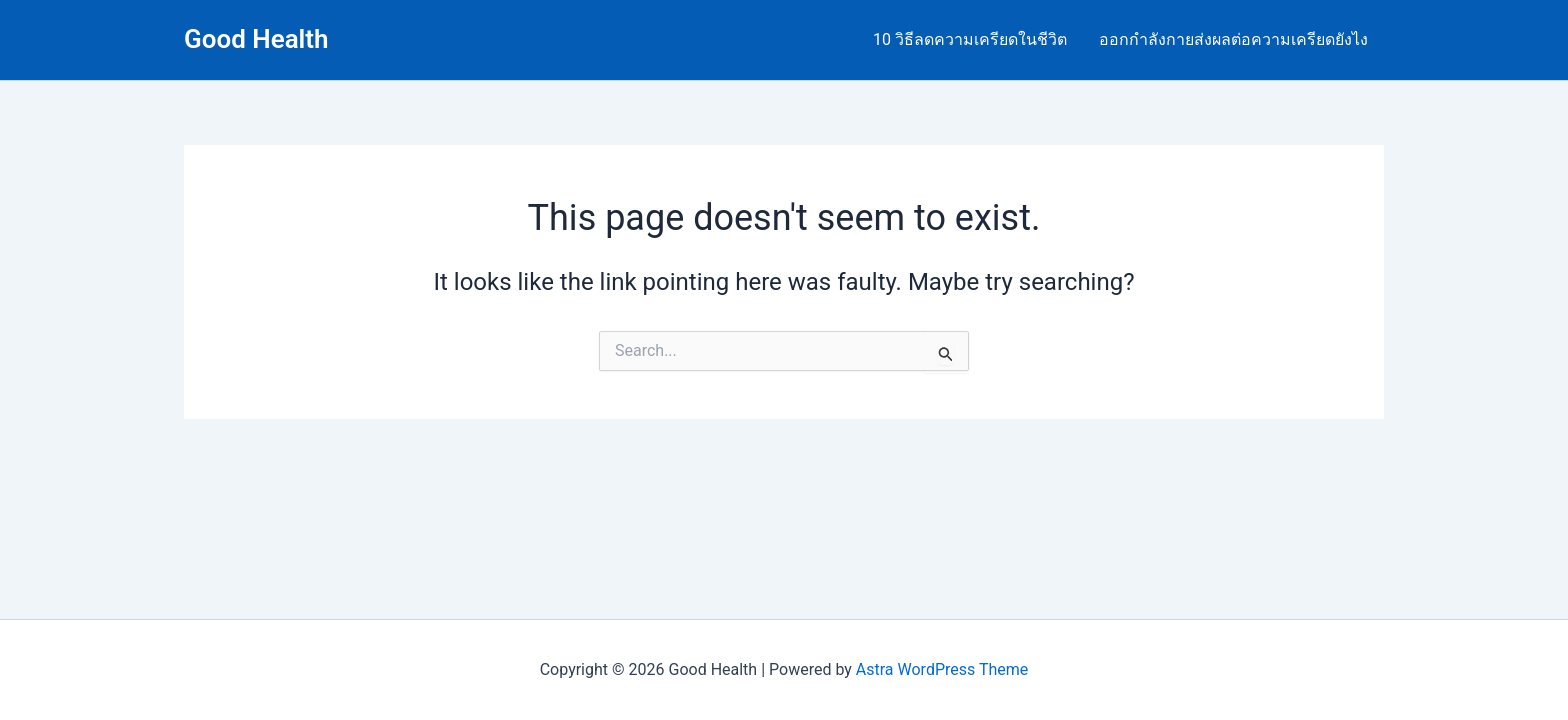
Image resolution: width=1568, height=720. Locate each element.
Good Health (256, 39)
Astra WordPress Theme (942, 669)
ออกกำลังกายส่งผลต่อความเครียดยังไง (1233, 39)
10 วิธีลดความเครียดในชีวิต (970, 39)
